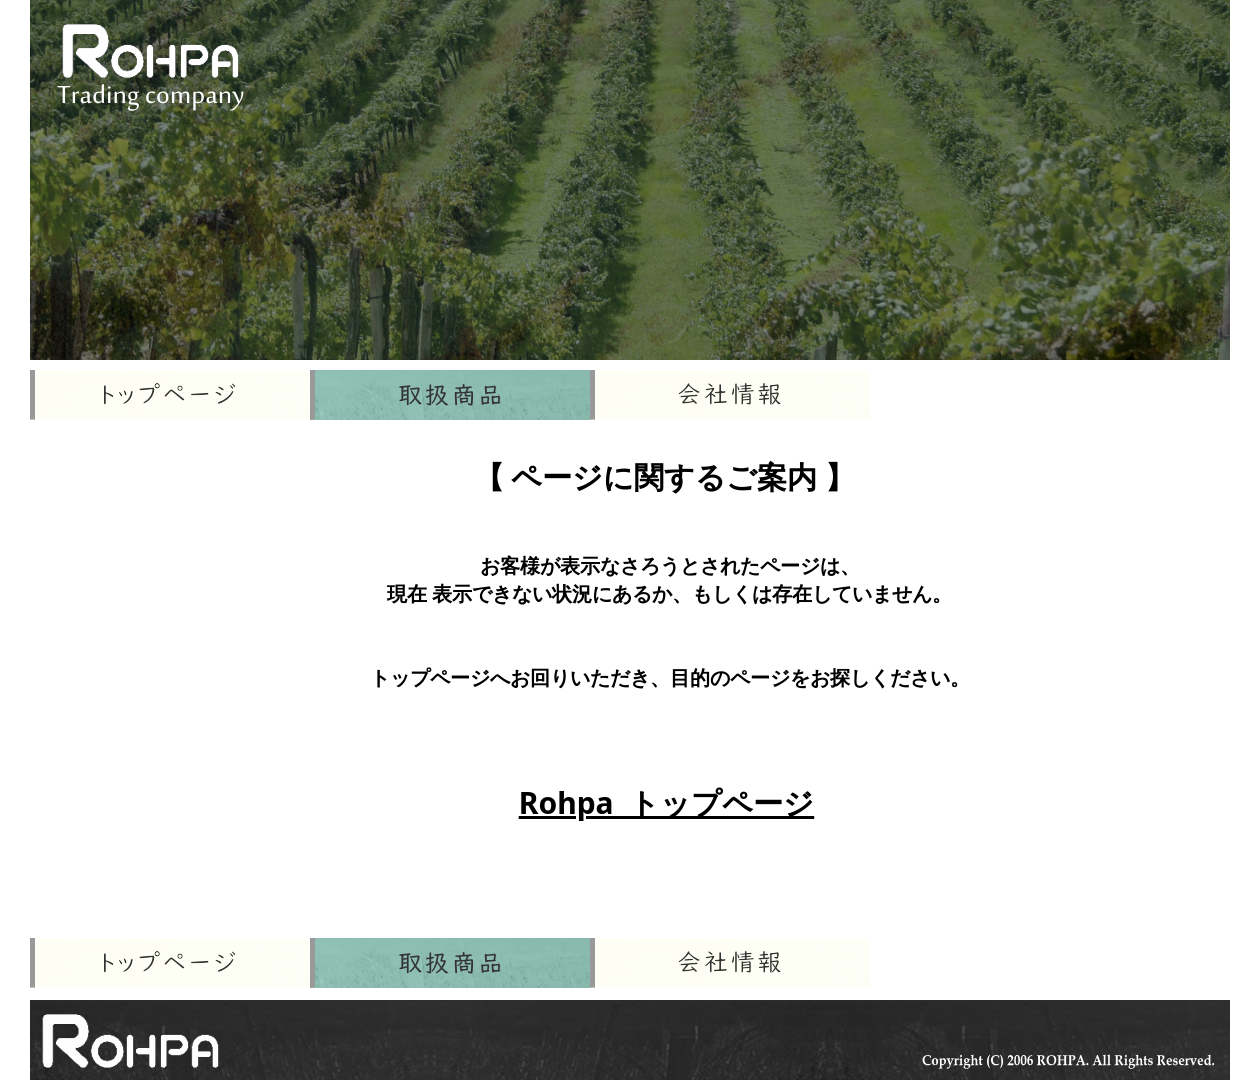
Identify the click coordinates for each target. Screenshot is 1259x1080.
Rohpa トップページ (666, 802)
